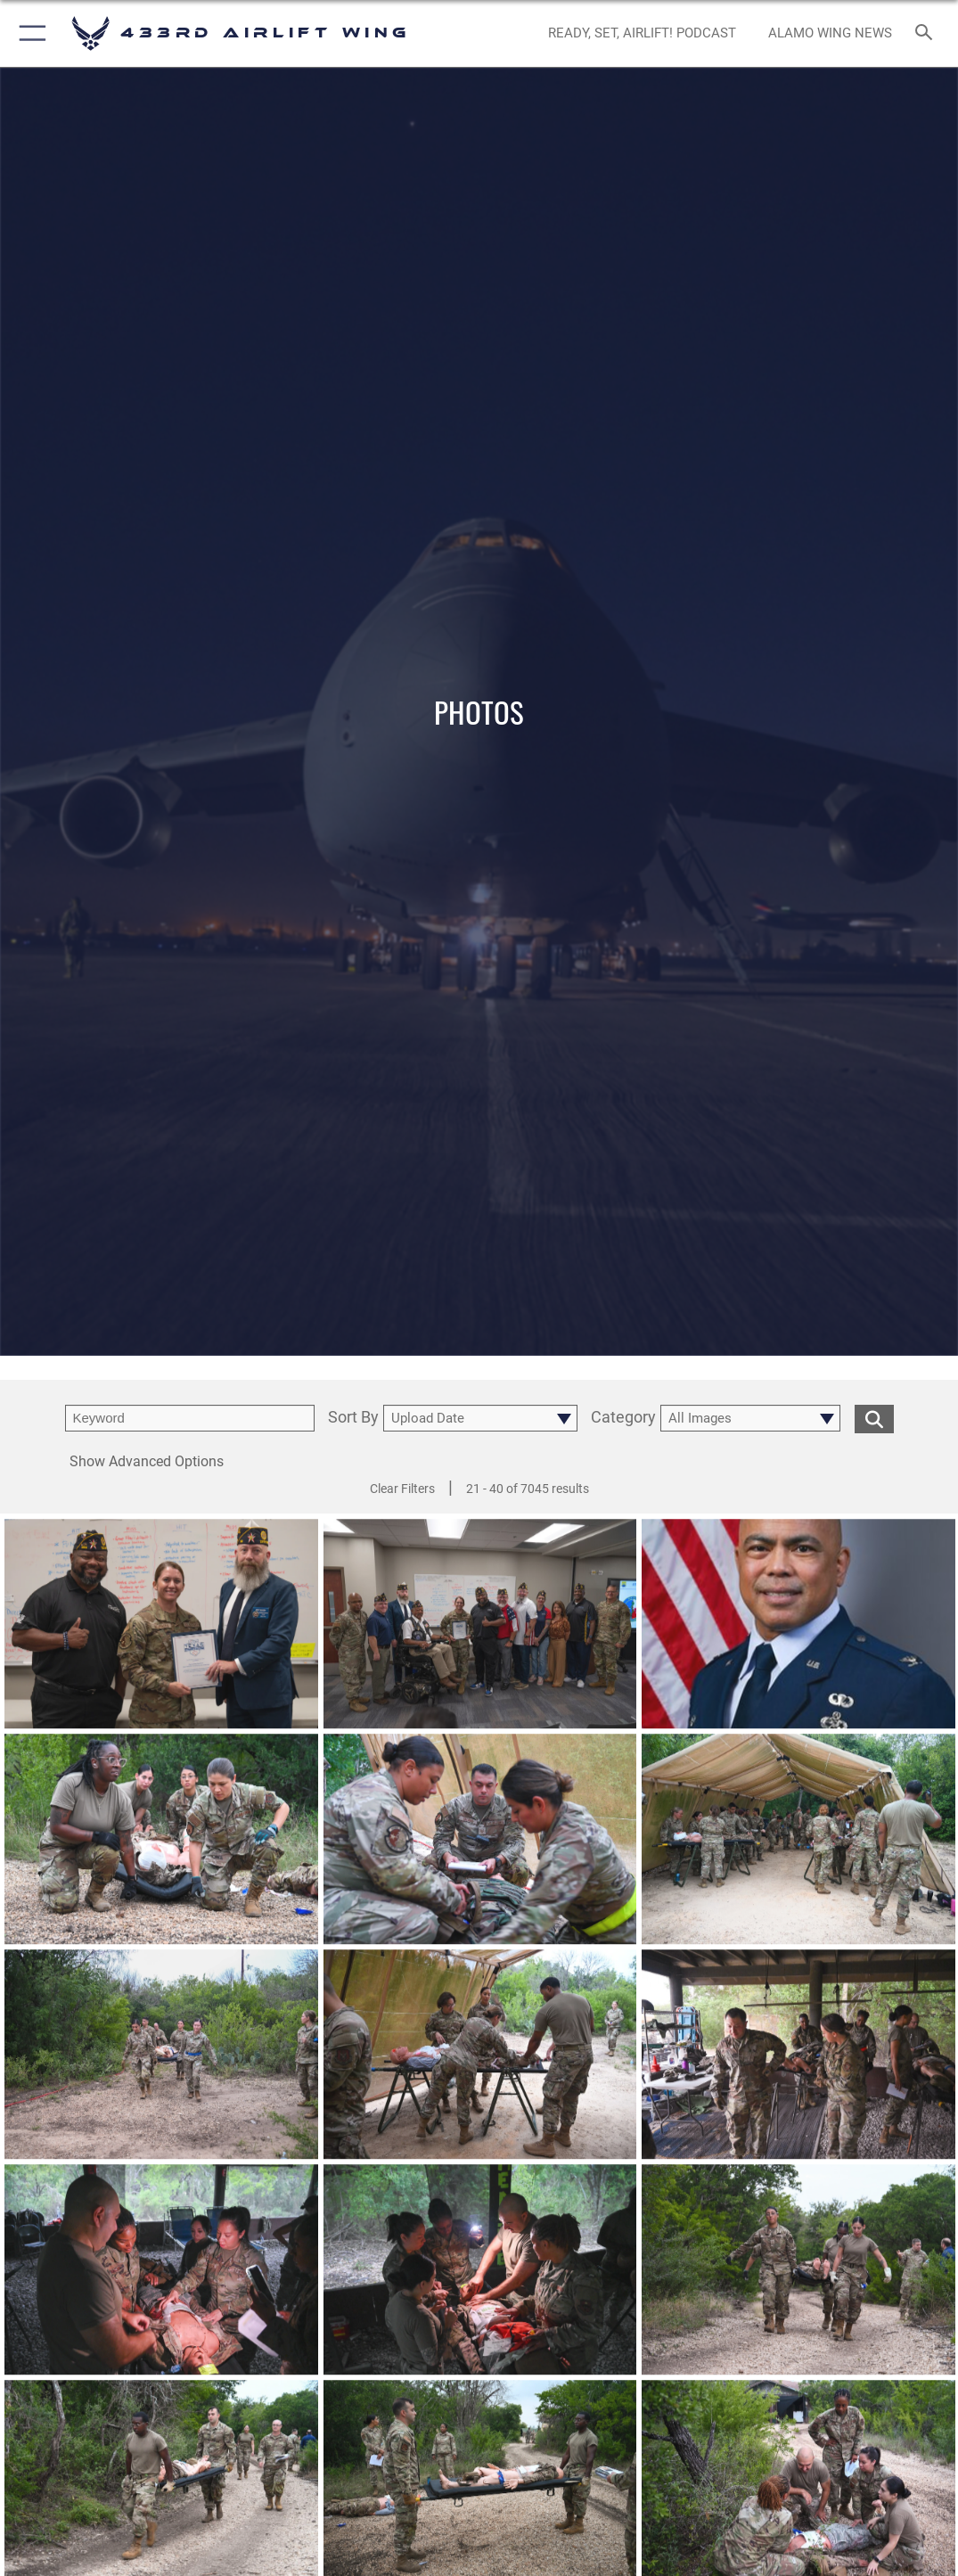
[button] (29, 33)
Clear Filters (402, 1488)
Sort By (353, 1417)
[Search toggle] (927, 33)
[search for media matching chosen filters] (874, 1418)
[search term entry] (190, 1418)
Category (623, 1417)
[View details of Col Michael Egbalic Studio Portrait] (798, 1632)
